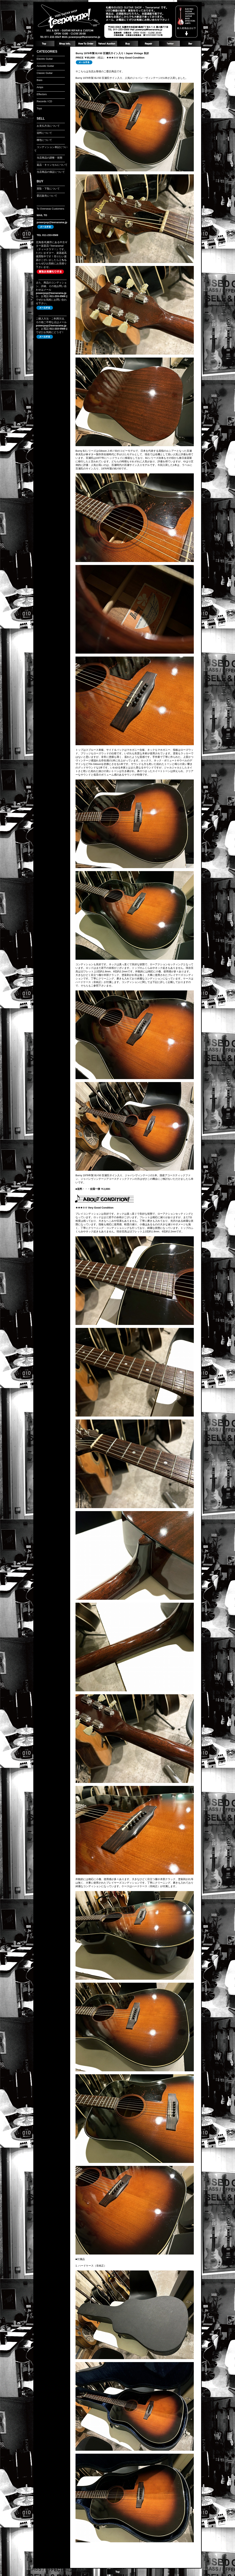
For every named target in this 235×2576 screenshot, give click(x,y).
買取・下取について (48, 188)
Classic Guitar (45, 73)
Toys (39, 108)
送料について (44, 132)
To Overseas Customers (50, 208)
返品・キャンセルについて (52, 164)
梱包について (44, 139)
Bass (39, 80)
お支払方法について (48, 125)
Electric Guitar (45, 58)
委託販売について (47, 195)
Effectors (42, 94)
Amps (40, 87)
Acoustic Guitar (45, 65)
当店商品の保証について (51, 171)
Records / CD (44, 101)
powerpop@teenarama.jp (52, 222)
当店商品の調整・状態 (49, 157)
